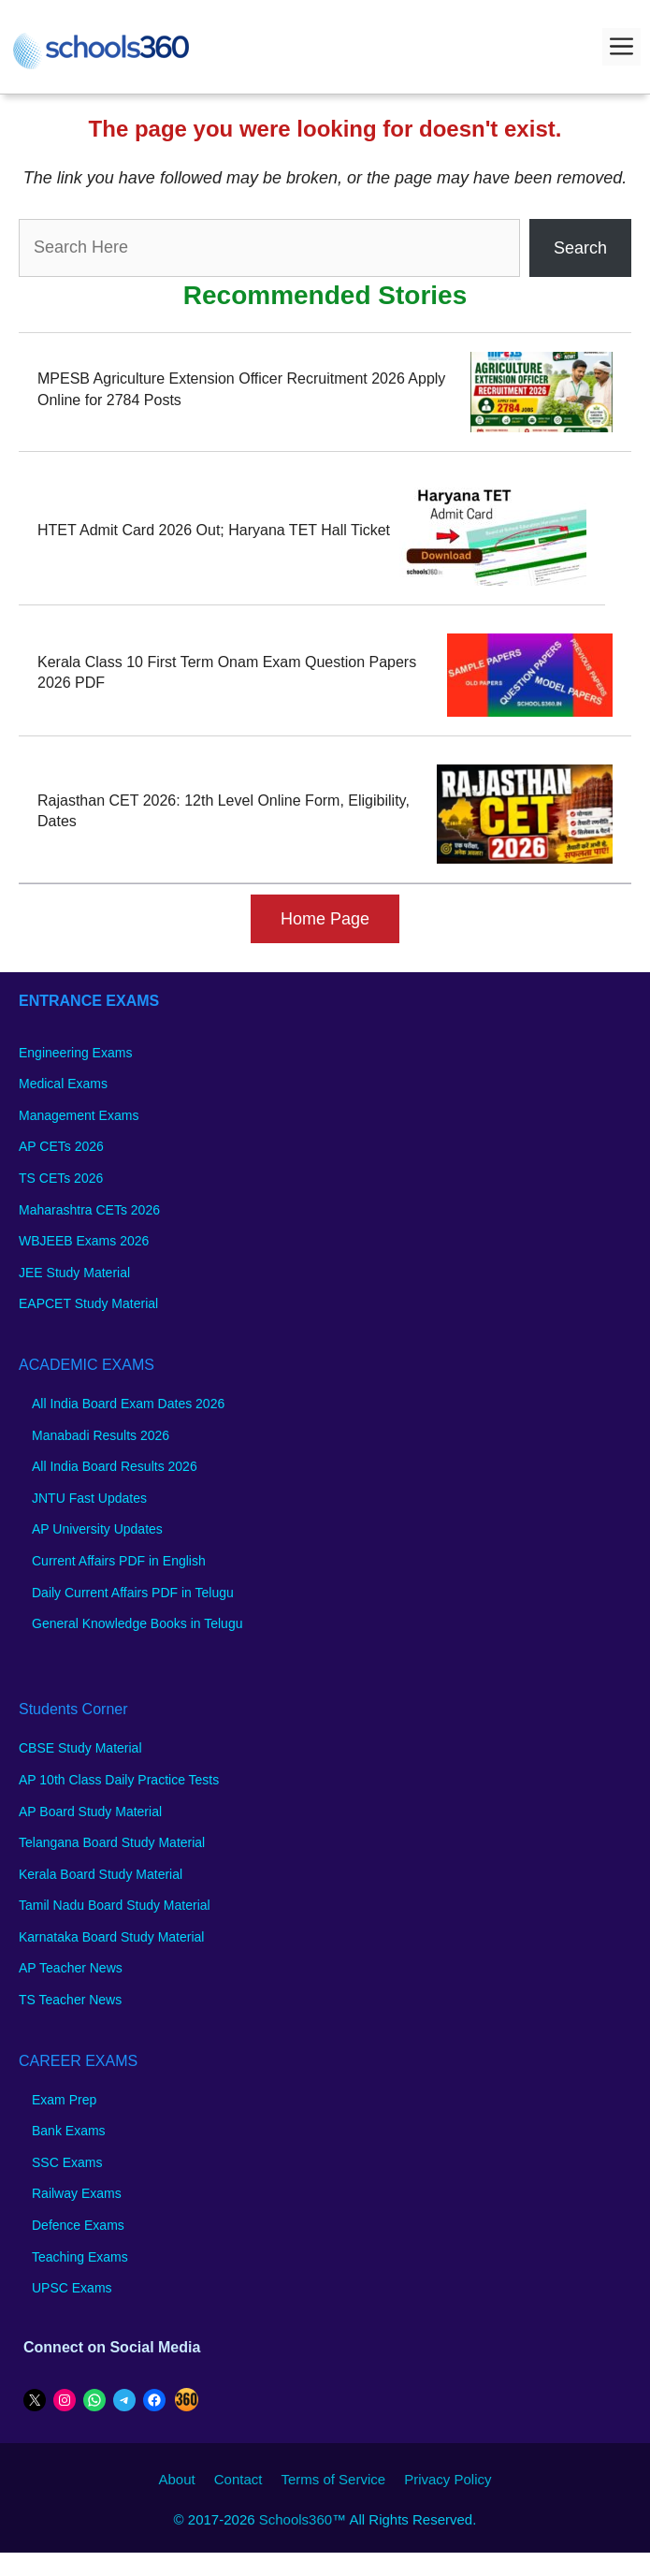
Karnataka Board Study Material (111, 1936)
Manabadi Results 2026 (100, 1435)
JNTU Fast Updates (89, 1498)
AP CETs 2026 (61, 1146)
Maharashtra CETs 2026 (89, 1209)
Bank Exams (69, 2130)
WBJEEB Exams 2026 (84, 1240)
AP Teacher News (71, 1967)
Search (580, 248)
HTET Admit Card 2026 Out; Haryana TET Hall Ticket (213, 530)
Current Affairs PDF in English (119, 1560)
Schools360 (295, 2519)
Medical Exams (63, 1083)
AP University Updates (97, 1528)
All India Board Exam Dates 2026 (128, 1403)
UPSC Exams (72, 2287)
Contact (238, 2479)
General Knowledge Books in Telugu (137, 1623)
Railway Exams (77, 2193)
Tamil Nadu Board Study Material (114, 1905)
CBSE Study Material (80, 1747)
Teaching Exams (80, 2256)
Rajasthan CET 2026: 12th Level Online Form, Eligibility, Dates (223, 811)
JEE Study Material (74, 1272)
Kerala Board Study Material (100, 1874)
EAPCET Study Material (88, 1303)
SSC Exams (67, 2162)
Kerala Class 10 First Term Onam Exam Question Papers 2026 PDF (226, 672)
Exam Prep (64, 2099)
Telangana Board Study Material (112, 1842)
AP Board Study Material (90, 1811)
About (177, 2479)
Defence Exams (78, 2225)
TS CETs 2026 (61, 1178)
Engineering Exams (75, 1052)
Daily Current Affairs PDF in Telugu (133, 1592)
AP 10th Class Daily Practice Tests (119, 1779)
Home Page (325, 919)
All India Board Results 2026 (114, 1466)
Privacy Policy (447, 2479)
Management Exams (78, 1115)
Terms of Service (333, 2479)
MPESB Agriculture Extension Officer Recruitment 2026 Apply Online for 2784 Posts (241, 389)
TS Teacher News (70, 1999)
